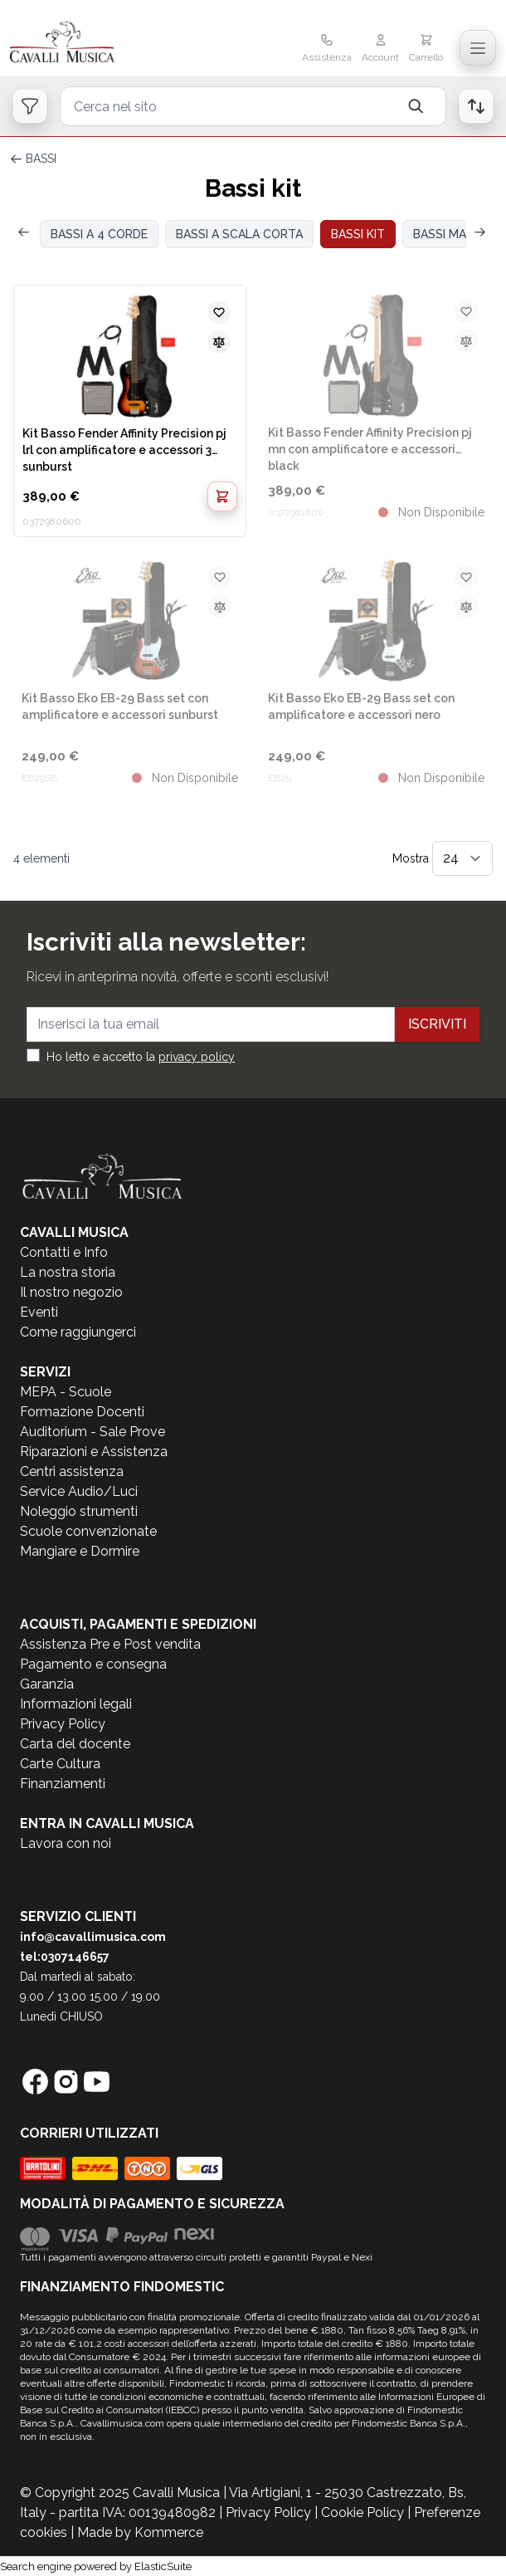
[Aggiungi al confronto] (219, 342)
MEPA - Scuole (65, 1392)
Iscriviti (437, 1024)
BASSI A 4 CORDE (99, 234)
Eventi (39, 1312)
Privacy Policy (62, 1724)
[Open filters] (29, 106)
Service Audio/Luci (79, 1491)
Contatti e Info (64, 1252)
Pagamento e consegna (93, 1664)
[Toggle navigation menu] (478, 48)
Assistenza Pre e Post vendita (110, 1644)
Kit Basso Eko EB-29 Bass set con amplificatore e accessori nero (361, 706)
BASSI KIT (358, 234)
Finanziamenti (62, 1783)
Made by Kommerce (140, 2532)
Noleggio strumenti (79, 1511)
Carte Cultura (60, 1764)
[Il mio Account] (380, 49)
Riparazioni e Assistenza (94, 1451)
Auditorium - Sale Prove (92, 1432)
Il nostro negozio (71, 1292)
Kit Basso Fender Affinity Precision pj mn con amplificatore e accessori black (370, 448)
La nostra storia (67, 1272)
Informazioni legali (76, 1704)
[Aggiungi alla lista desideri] (219, 312)
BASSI (41, 158)
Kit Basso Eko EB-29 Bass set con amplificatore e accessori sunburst (120, 706)
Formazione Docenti (82, 1412)
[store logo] (91, 43)
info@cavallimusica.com (93, 1936)
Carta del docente (75, 1744)
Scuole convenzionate (88, 1531)
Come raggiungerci (78, 1332)
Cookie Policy (362, 2512)
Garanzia (47, 1684)
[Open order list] (476, 106)
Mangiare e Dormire (79, 1551)
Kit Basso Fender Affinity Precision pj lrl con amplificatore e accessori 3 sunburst (124, 449)
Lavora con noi (65, 1843)
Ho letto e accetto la (140, 1056)
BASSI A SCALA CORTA (239, 234)
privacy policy (196, 1056)
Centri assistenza (72, 1471)
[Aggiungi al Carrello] (222, 496)
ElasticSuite (163, 2566)
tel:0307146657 (64, 1956)
